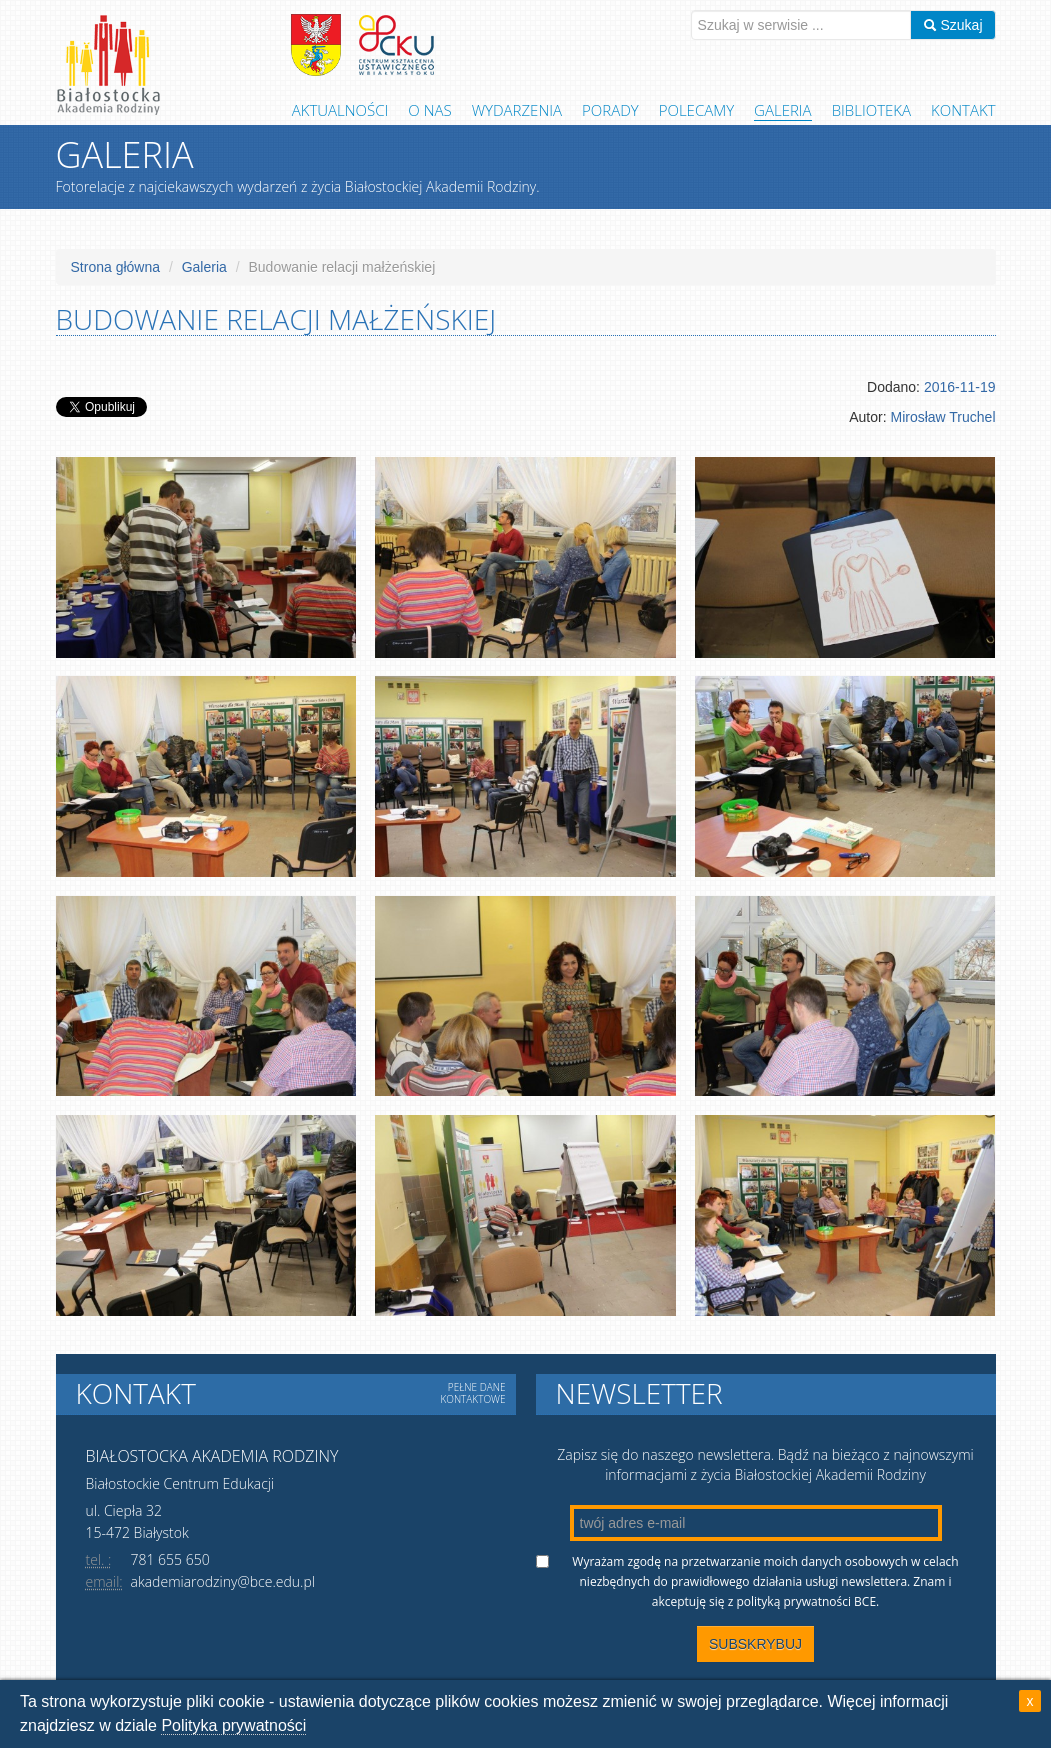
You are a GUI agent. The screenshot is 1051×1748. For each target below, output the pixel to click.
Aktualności (340, 110)
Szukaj (953, 25)
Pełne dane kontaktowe (472, 1393)
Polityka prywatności (233, 1725)
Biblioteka (871, 110)
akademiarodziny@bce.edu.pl (223, 1581)
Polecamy (696, 110)
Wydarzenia (517, 110)
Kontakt (963, 110)
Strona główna (116, 267)
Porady (610, 110)
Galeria (783, 110)
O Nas (429, 110)
